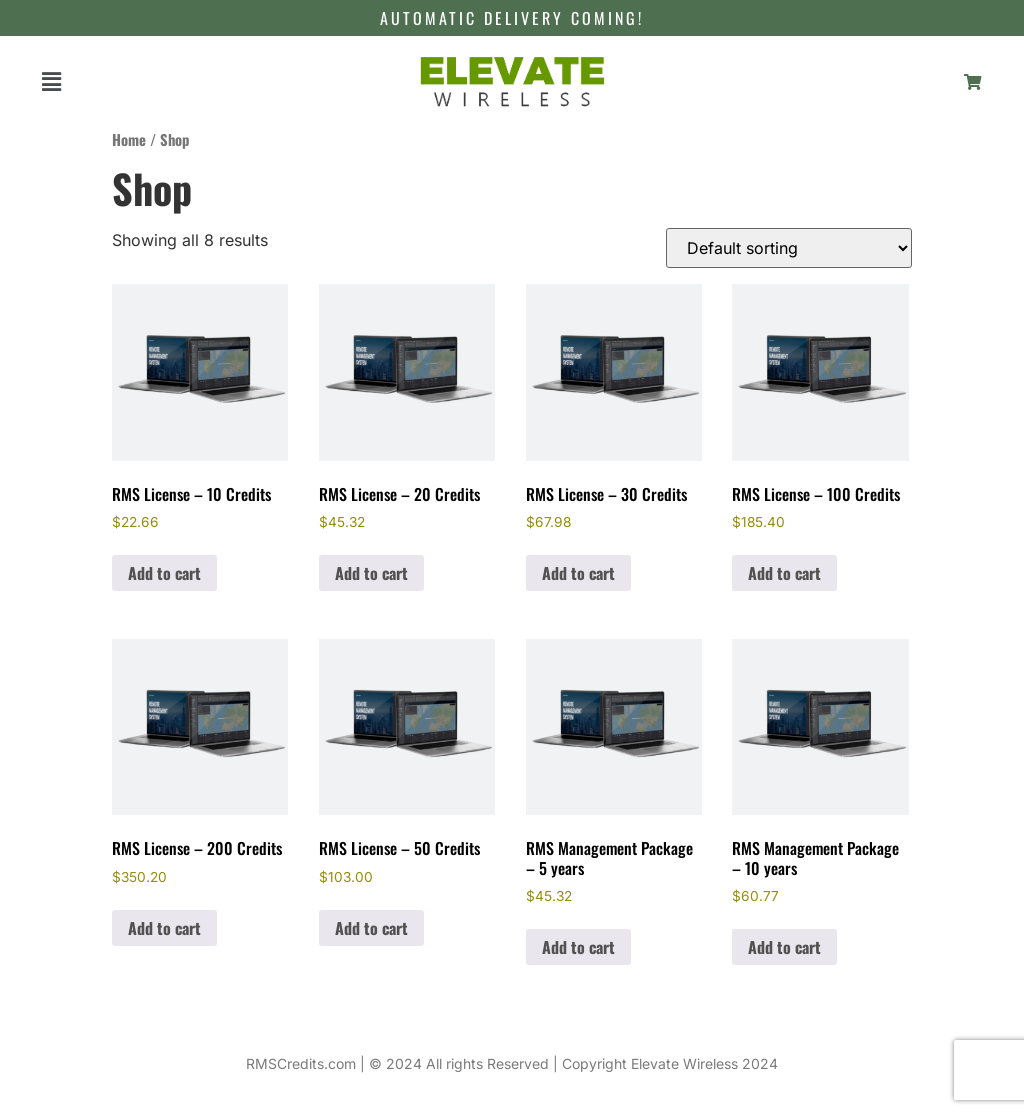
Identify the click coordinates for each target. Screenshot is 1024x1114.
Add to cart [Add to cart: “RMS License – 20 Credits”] (371, 573)
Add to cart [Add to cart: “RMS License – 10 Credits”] (164, 573)
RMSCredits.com (301, 1063)
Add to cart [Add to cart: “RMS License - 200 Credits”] (164, 928)
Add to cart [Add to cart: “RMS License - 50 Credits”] (371, 928)
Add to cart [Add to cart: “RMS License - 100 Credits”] (784, 573)
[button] (51, 81)
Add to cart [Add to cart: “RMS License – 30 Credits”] (578, 573)
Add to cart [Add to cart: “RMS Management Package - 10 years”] (784, 947)
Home (129, 139)
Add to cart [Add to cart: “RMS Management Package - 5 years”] (578, 947)
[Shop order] (789, 248)
